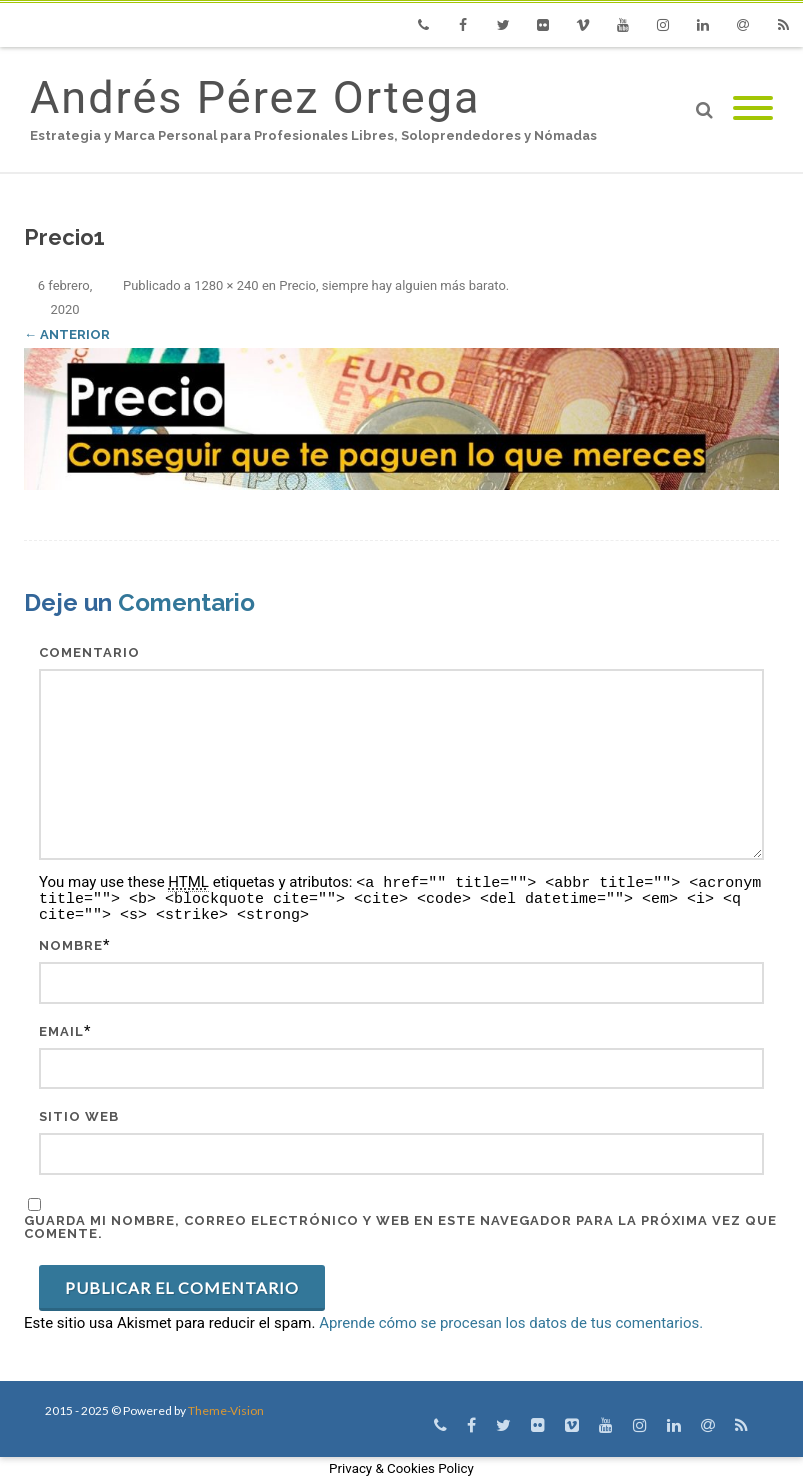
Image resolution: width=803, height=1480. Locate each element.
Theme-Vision (226, 1410)
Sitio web (79, 1116)
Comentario (89, 652)
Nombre (71, 945)
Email (61, 1031)
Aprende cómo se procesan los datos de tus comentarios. (511, 1323)
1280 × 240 (226, 285)
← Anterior (67, 334)
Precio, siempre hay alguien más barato (392, 285)
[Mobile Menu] (753, 109)
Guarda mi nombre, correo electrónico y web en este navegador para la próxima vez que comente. (400, 1227)
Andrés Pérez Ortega (255, 97)
